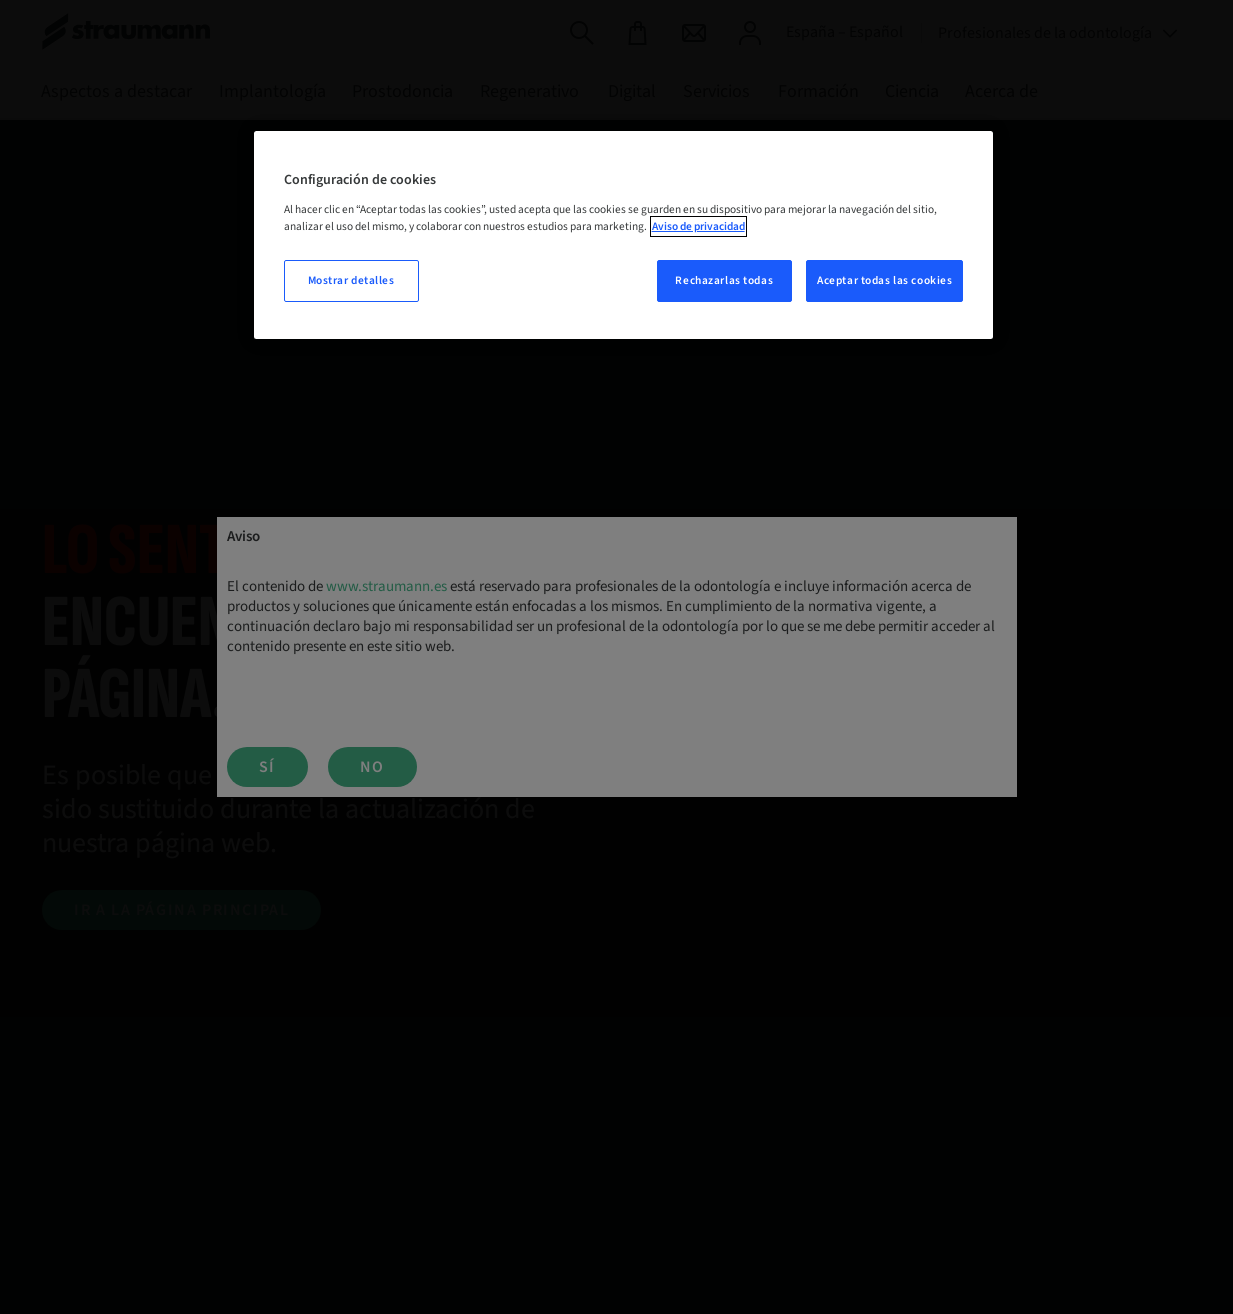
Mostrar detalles (351, 280)
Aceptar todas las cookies (884, 280)
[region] (624, 235)
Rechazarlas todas (724, 280)
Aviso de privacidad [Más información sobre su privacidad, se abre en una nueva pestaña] (698, 226)
